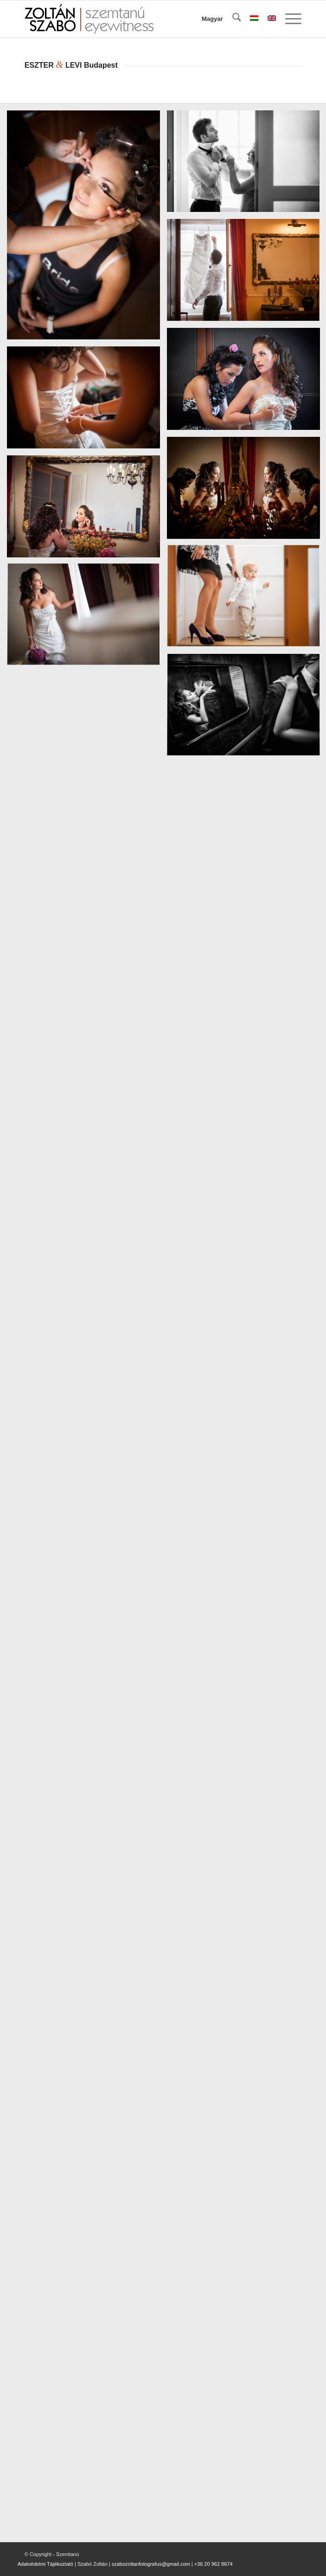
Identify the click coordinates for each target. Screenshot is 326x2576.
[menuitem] (232, 19)
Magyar (212, 18)
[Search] (232, 19)
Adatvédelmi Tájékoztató (45, 2564)
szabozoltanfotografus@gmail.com (151, 2564)
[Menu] (288, 19)
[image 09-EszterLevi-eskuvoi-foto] (87, 618)
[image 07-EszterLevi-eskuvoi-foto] (87, 509)
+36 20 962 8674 (213, 2564)
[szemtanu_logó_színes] (135, 19)
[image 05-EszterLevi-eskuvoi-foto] (87, 400)
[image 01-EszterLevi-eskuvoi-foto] (87, 228)
